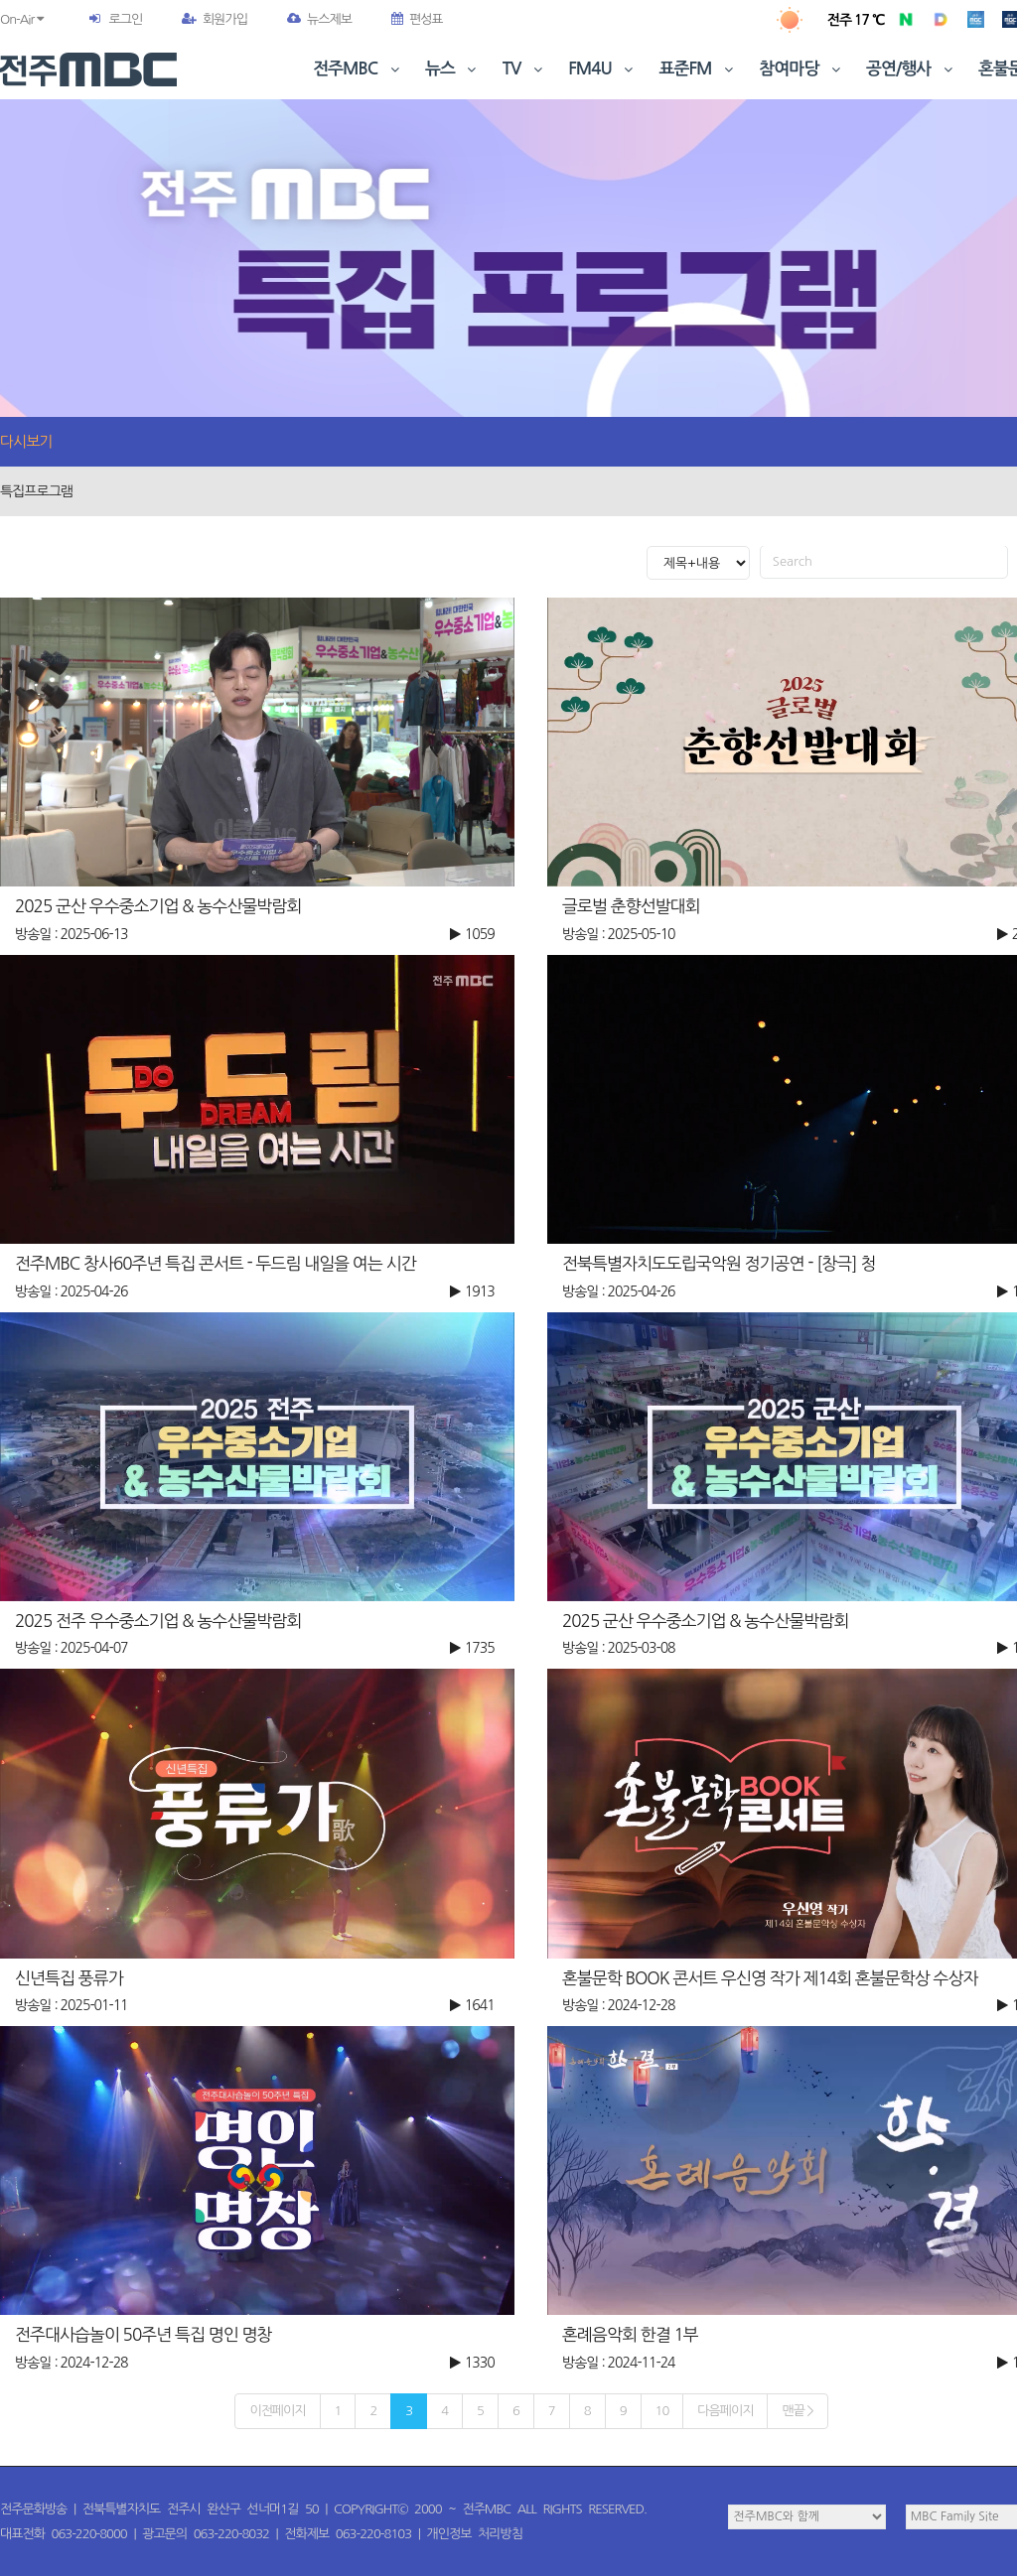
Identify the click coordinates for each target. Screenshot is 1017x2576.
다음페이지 (725, 2410)
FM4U (602, 69)
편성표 (417, 19)
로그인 (125, 19)
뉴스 (453, 69)
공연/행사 (911, 69)
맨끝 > (797, 2410)
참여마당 (801, 69)
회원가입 (214, 19)
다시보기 (26, 441)
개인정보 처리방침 (474, 2533)
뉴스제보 (319, 19)
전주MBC (358, 69)
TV (524, 69)
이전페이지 (277, 2410)
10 (662, 2410)
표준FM (698, 69)
